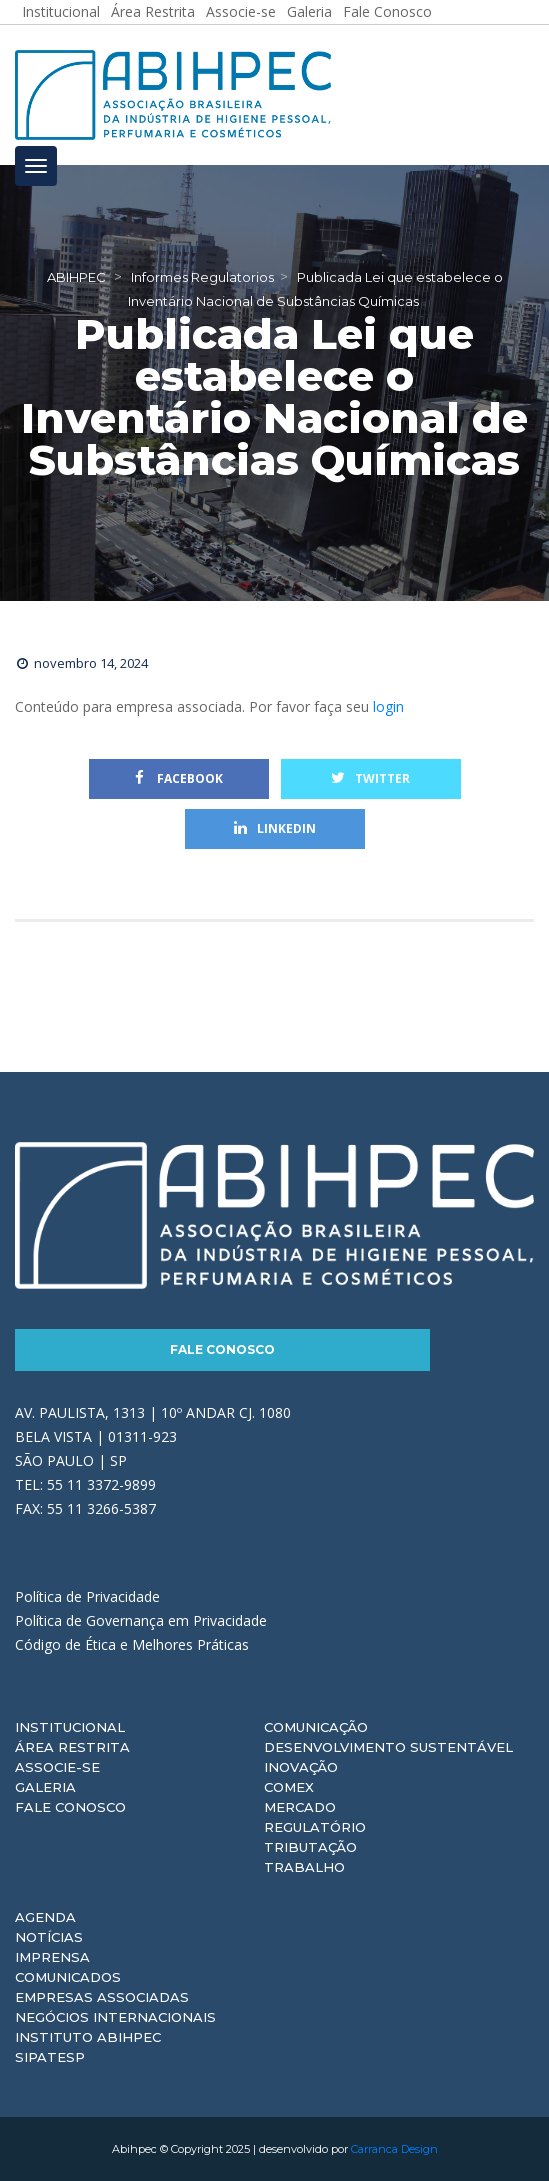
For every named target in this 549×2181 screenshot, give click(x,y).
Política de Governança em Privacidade (141, 1620)
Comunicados (68, 1977)
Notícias (49, 1937)
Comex (289, 1787)
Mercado (300, 1807)
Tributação (310, 1847)
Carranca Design (394, 2149)
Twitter (370, 778)
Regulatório (315, 1827)
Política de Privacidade (87, 1596)
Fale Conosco (222, 1349)
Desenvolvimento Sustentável (388, 1747)
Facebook (179, 778)
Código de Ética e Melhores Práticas (132, 1644)
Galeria (45, 1787)
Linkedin (275, 828)
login (388, 706)
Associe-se (57, 1767)
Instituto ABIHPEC (88, 2037)
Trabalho (304, 1867)
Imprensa (52, 1957)
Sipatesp (50, 2057)
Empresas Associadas (102, 1997)
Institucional (70, 1727)
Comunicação (316, 1727)
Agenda (45, 1917)
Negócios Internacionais (115, 2017)
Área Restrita (72, 1747)
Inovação (301, 1767)
